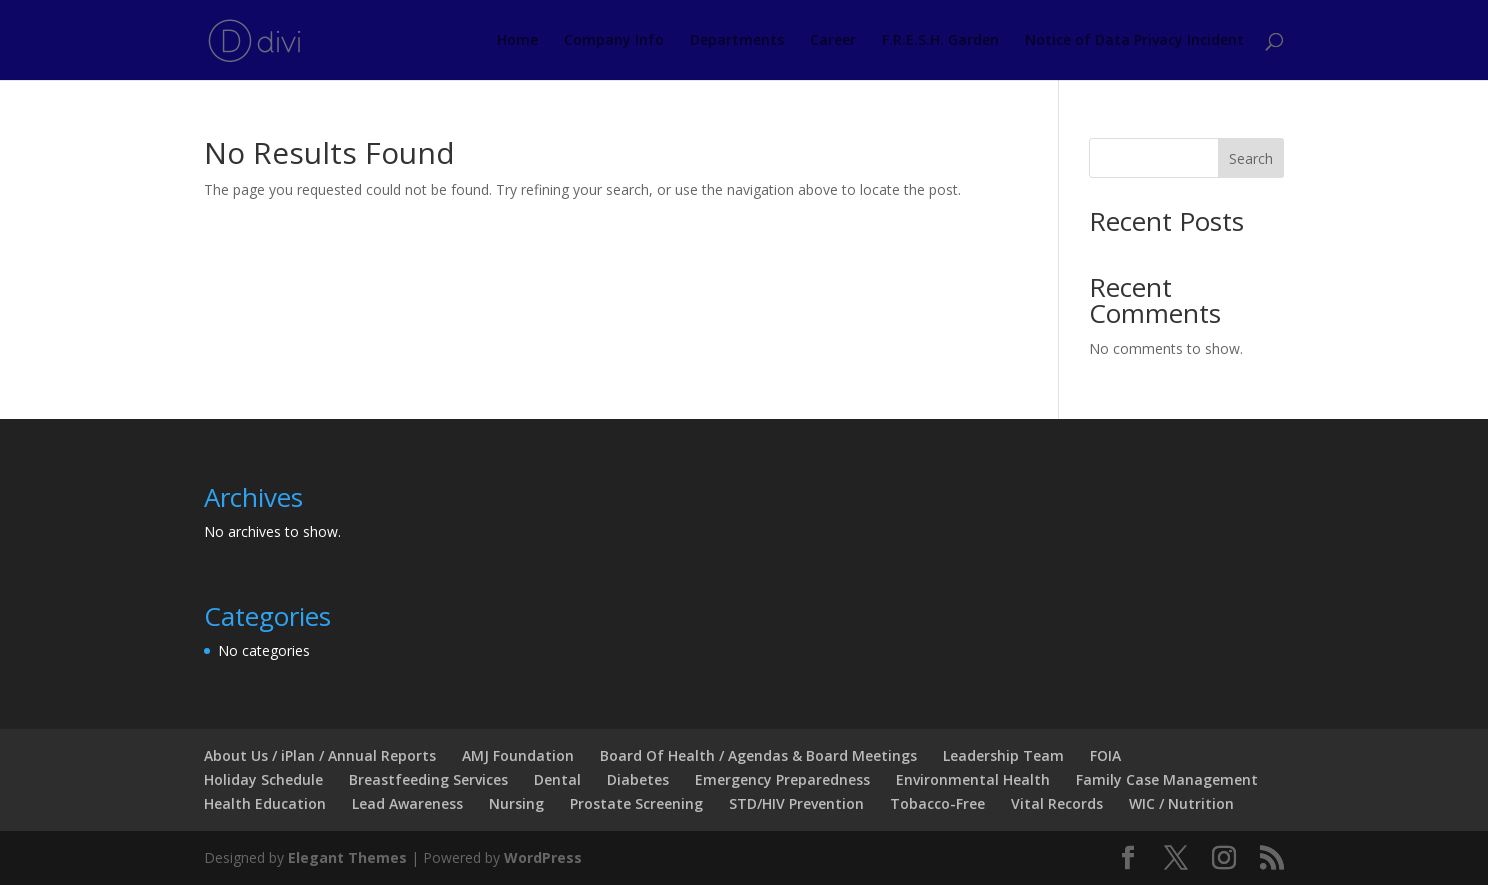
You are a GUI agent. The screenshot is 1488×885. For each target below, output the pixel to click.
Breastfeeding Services (428, 779)
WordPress (543, 857)
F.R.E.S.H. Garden (940, 41)
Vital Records (1057, 803)
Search (1251, 158)
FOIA (1105, 755)
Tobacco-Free (937, 803)
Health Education (265, 803)
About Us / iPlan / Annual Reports (320, 755)
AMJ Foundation (518, 755)
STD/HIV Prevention (796, 803)
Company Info (614, 41)
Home (517, 41)
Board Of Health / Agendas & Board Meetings (758, 755)
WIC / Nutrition (1181, 803)
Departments (737, 41)
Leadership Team (1003, 755)
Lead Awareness (407, 803)
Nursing (516, 803)
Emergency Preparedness (782, 779)
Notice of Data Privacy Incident (1134, 41)
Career (833, 41)
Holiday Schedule (263, 779)
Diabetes (638, 779)
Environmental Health (973, 779)
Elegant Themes (347, 857)
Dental (557, 779)
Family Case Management (1167, 779)
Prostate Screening (636, 803)
